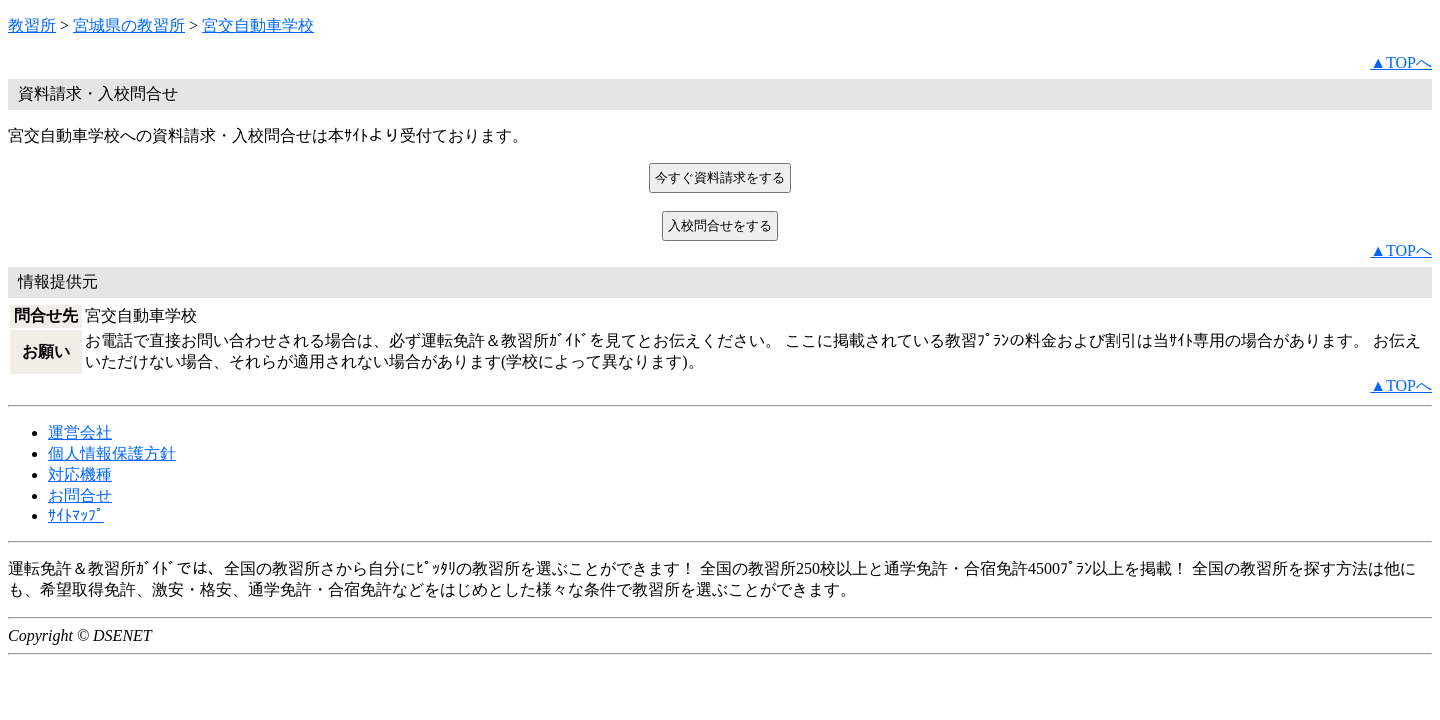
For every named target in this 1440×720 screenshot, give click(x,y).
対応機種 (80, 474)
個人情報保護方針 (112, 453)
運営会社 (80, 432)
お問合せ (80, 495)
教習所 (32, 25)
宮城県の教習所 (129, 25)
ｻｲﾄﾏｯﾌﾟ (76, 515)
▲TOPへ (1401, 62)
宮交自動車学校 (258, 25)
